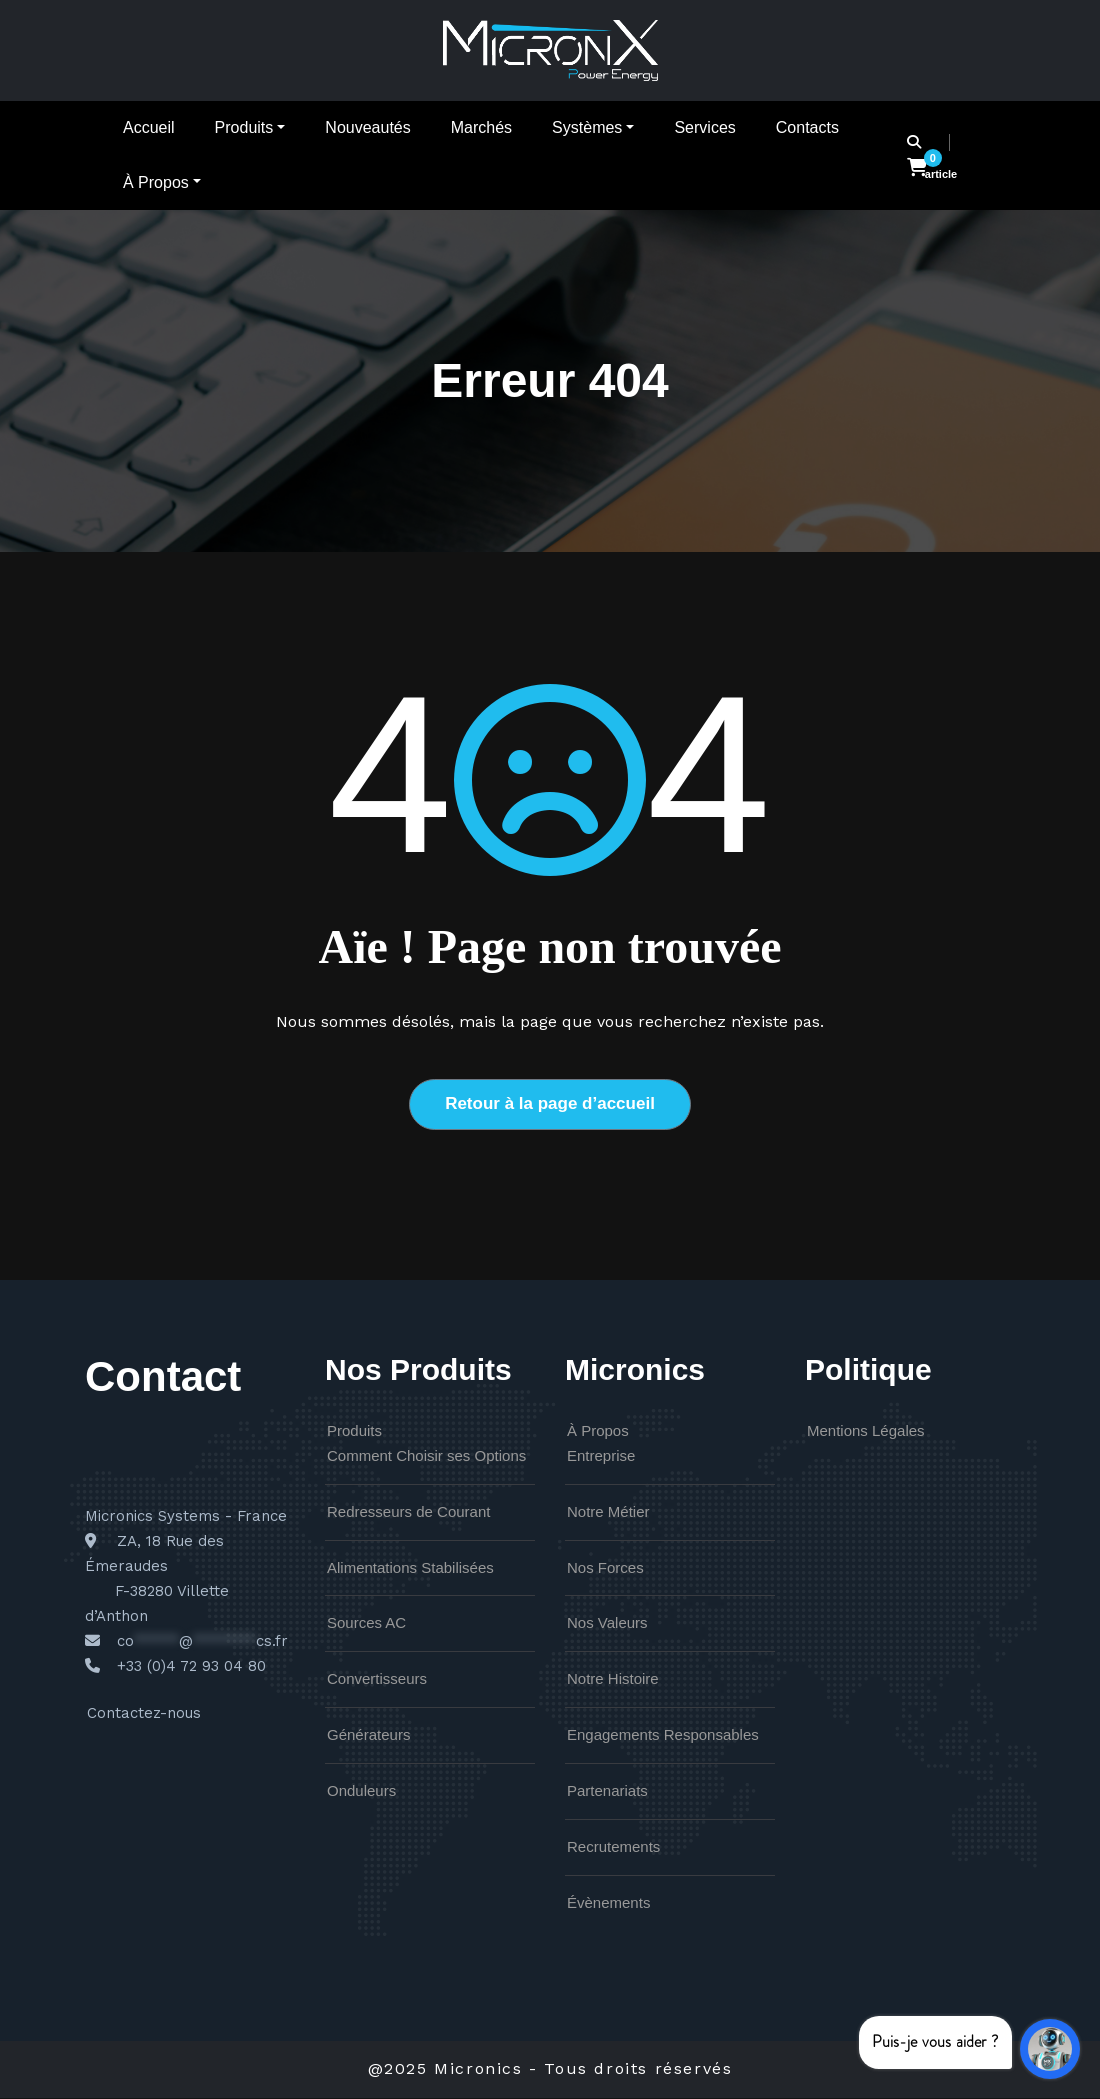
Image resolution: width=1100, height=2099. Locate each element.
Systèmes (593, 127)
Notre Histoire (613, 1680)
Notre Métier (608, 1513)
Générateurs (368, 1736)
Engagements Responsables (663, 1736)
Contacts (807, 127)
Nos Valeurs (607, 1624)
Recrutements (613, 1848)
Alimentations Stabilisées (410, 1568)
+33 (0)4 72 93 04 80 (191, 1668)
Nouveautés (367, 127)
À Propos (162, 182)
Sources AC (366, 1624)
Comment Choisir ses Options (426, 1457)
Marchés (481, 127)
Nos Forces (605, 1568)
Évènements (608, 1904)
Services (704, 127)
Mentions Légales (866, 1432)
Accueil (149, 127)
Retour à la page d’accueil (550, 1104)
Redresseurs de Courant (408, 1513)
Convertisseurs (377, 1680)
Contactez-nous (144, 1715)
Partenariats (607, 1792)
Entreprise (601, 1457)
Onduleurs (361, 1792)
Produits (250, 127)
